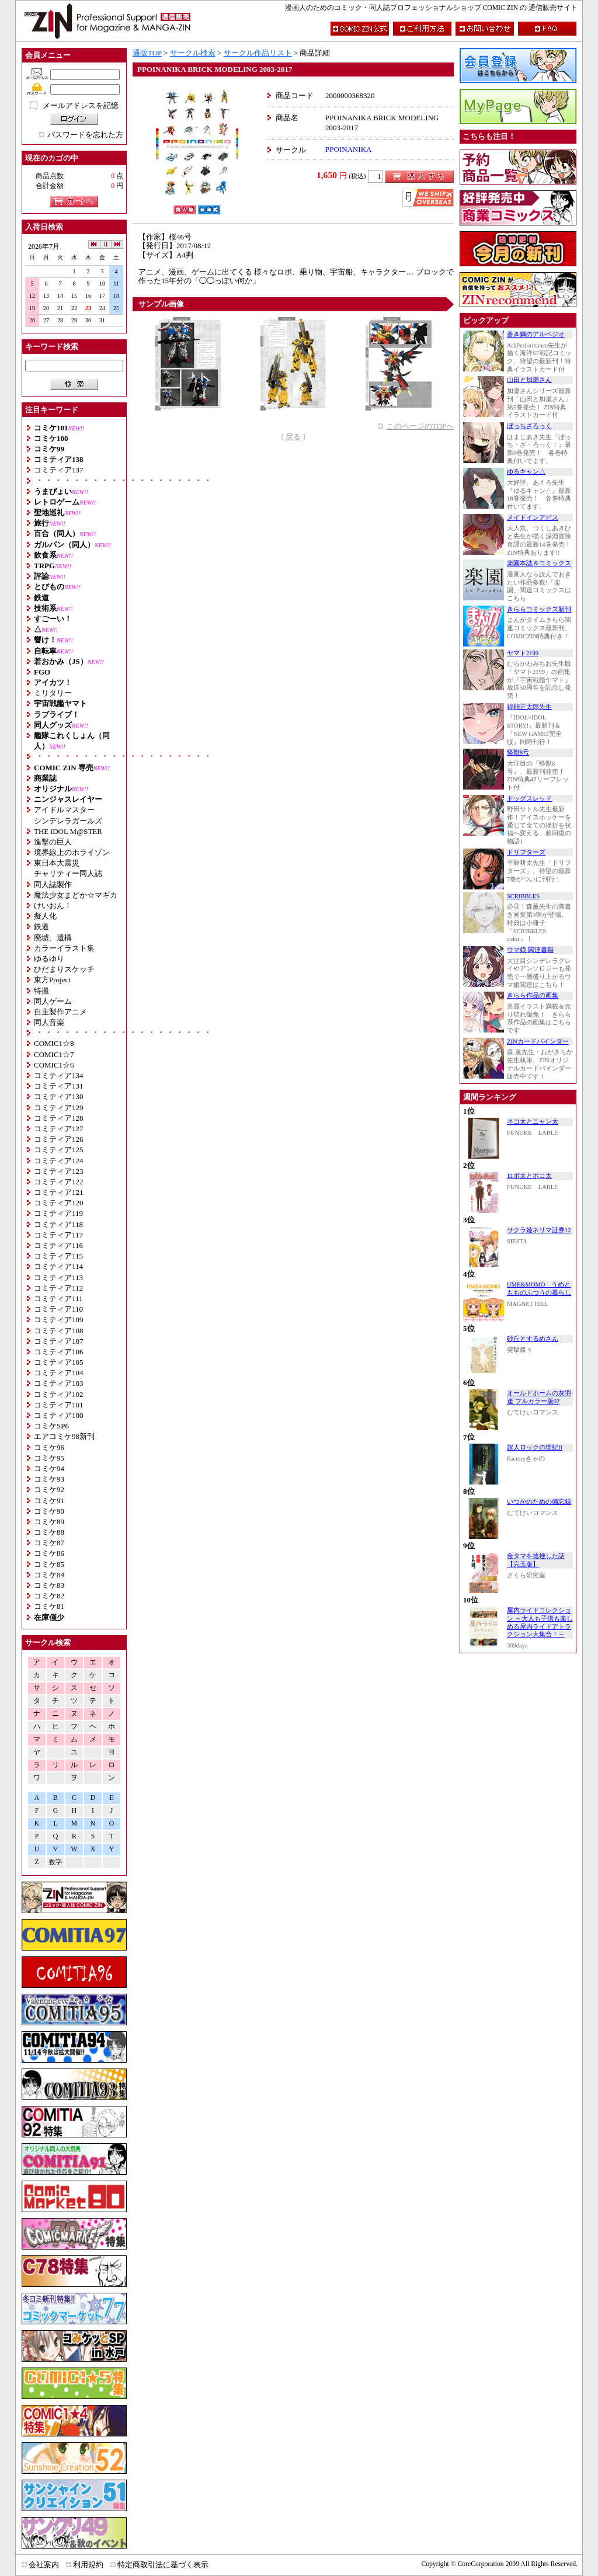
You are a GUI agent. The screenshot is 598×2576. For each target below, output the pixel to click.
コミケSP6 (51, 1425)
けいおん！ (53, 905)
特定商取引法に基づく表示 (162, 2564)
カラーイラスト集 (64, 948)
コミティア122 (59, 1181)
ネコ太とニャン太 (532, 1121)
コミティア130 (59, 1096)
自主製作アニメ (60, 1011)
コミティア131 (59, 1086)
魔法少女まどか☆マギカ (75, 895)
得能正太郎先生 (529, 707)
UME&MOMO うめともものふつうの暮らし (539, 1288)
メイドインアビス (532, 517)
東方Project (52, 979)
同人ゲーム (53, 1001)
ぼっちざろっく (529, 426)
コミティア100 (59, 1415)
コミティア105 (59, 1362)
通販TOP (147, 52)
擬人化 (45, 916)
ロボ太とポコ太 (529, 1176)
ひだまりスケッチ (64, 969)
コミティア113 (58, 1277)
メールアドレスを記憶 (81, 105)
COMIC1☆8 (54, 1043)
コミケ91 (49, 1500)
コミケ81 (49, 1606)
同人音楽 (49, 1022)
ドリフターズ (526, 852)
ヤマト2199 (522, 653)
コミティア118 (58, 1224)
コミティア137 (59, 469)
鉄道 (41, 926)
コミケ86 (49, 1553)
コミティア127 (59, 1128)
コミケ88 (49, 1532)
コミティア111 (58, 1298)
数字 (55, 1862)
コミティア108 (59, 1330)
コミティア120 (59, 1202)
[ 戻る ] (293, 436)
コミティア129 (59, 1107)
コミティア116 (58, 1245)
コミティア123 (59, 1171)
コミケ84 (49, 1574)
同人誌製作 (53, 884)
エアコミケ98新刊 (64, 1436)
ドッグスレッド (529, 798)
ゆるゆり (49, 958)
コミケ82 (49, 1595)
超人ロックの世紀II (534, 1447)
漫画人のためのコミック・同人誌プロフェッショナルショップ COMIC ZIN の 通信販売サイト (431, 8)
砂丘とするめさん (532, 1339)
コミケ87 (49, 1542)
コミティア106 (59, 1351)
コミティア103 (59, 1383)
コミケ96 (49, 1447)
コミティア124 (59, 1160)
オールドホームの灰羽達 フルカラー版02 (539, 1397)
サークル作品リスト (258, 52)
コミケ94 (49, 1468)
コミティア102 (59, 1394)
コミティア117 (58, 1234)
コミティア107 (59, 1341)
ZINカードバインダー (538, 1041)
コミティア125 (59, 1149)
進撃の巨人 (53, 841)
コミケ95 (49, 1458)
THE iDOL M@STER (68, 831)
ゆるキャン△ (526, 471)
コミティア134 (59, 1075)
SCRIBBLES (523, 896)
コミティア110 (58, 1309)
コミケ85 (49, 1564)
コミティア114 (58, 1266)
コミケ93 (49, 1479)
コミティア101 (59, 1404)
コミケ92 (49, 1489)
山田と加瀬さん (529, 380)
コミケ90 (49, 1511)
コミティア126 (59, 1139)
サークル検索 (192, 52)
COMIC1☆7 (54, 1054)
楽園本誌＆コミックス (539, 563)
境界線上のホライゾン (72, 852)
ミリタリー (53, 693)
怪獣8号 (518, 752)
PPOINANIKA (348, 149)
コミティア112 (58, 1288)
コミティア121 (59, 1192)
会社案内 (44, 2564)
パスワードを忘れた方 (85, 134)
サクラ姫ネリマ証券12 (539, 1230)
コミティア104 (59, 1372)
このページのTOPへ (420, 426)
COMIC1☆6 (54, 1065)
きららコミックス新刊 (539, 609)
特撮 (41, 990)
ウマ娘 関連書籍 (530, 950)
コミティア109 (59, 1319)
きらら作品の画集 (532, 995)
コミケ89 (49, 1521)
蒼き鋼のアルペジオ (536, 334)
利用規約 (88, 2564)
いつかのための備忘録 (539, 1502)
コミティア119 (58, 1213)
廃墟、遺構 (53, 937)
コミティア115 (58, 1256)
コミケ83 (49, 1585)
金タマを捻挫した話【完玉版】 (536, 1560)
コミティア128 (59, 1118)
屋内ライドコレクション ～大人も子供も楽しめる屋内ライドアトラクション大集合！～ (540, 1622)
